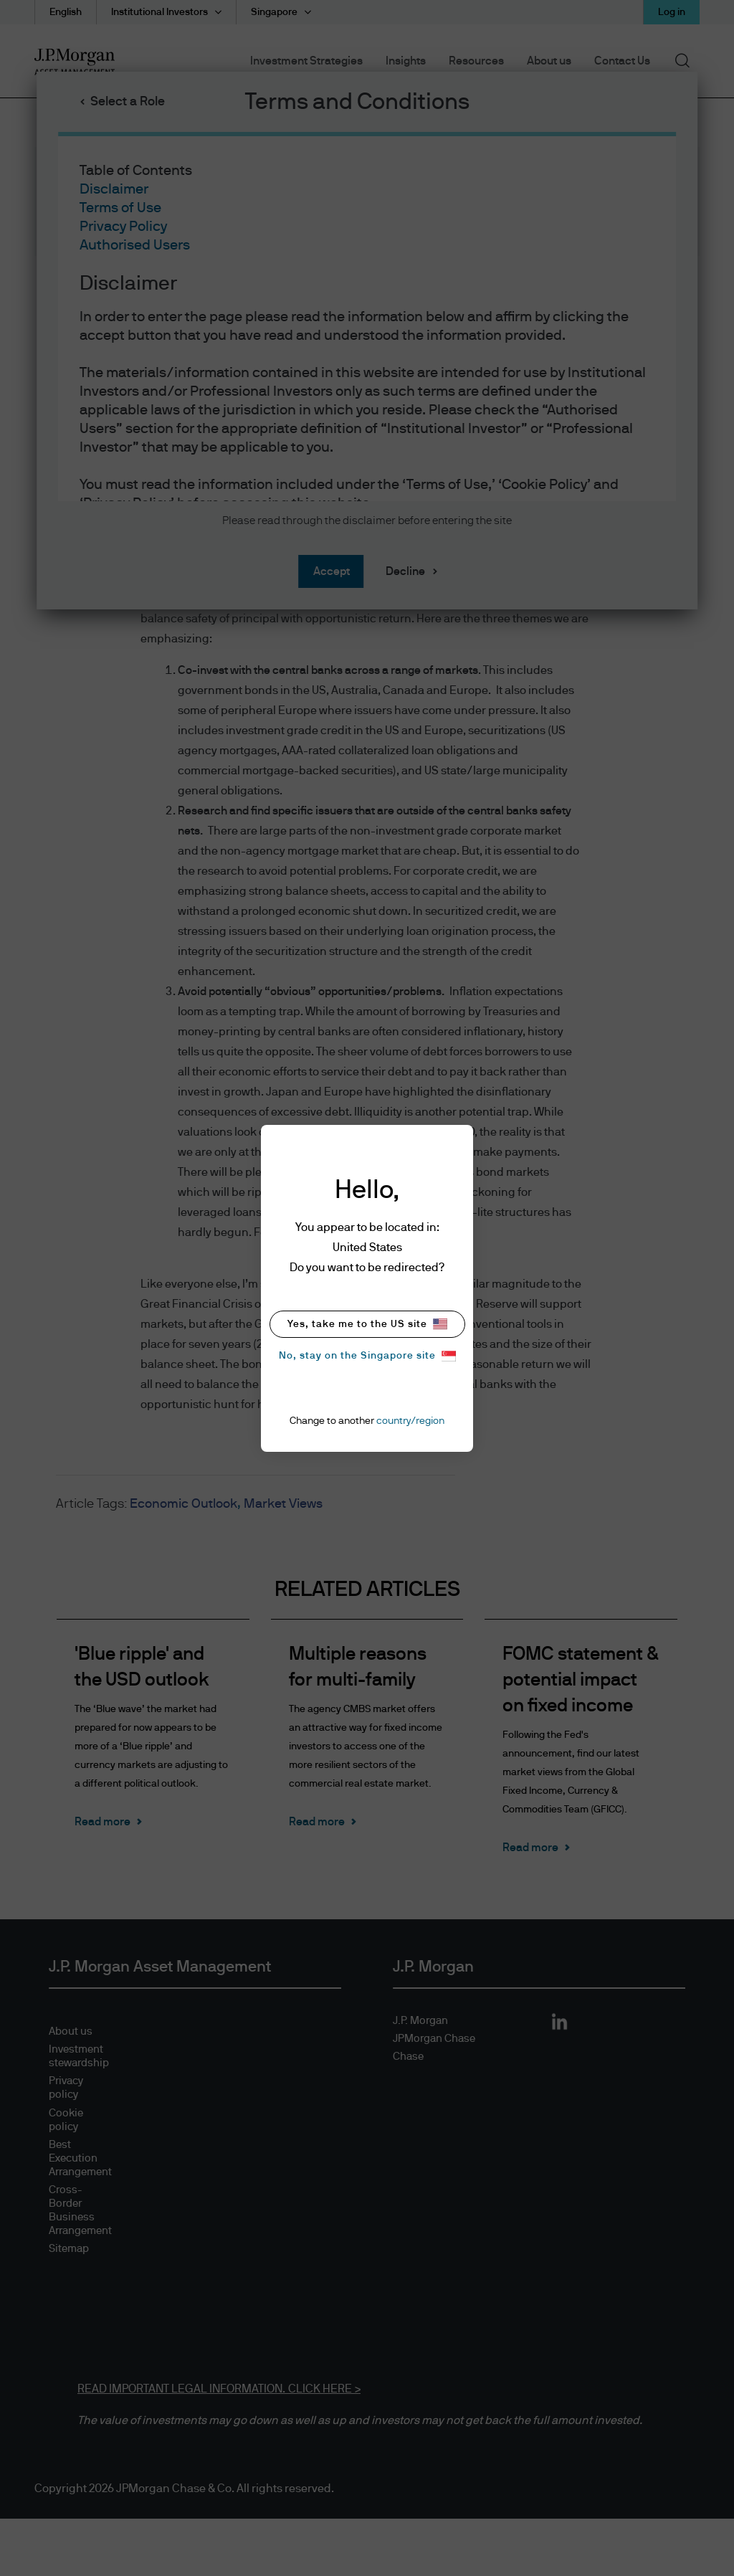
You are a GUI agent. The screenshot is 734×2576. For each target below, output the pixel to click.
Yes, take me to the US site (367, 1323)
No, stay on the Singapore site (367, 1356)
